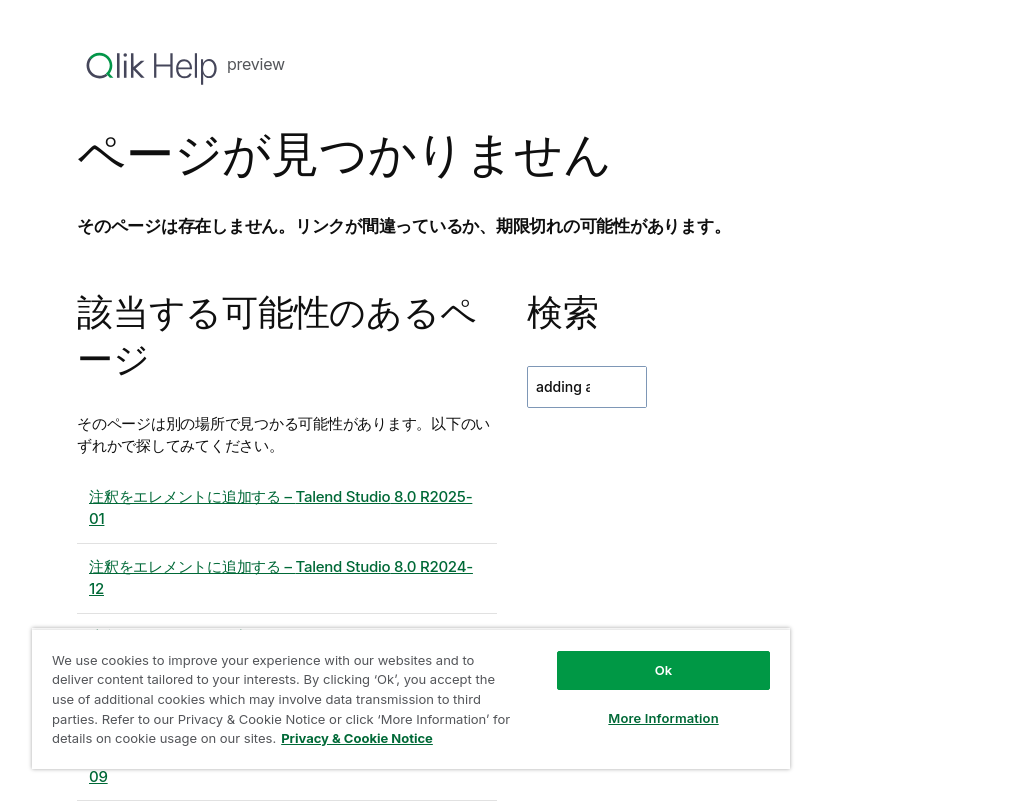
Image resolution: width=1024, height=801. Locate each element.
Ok (664, 670)
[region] (411, 698)
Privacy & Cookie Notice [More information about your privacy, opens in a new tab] (357, 738)
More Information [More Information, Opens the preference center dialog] (663, 718)
